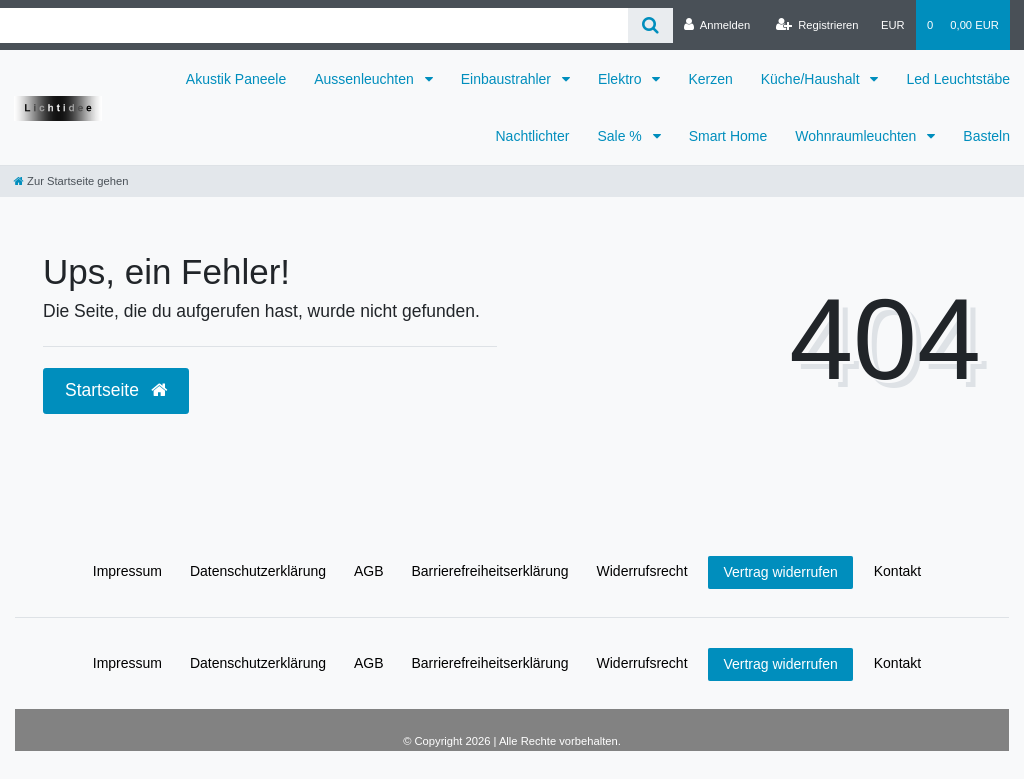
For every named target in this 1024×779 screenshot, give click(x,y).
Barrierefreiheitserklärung (489, 571)
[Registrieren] (816, 25)
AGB (369, 571)
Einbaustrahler (508, 79)
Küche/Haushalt (812, 79)
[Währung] (893, 25)
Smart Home (728, 136)
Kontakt (897, 571)
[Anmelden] (717, 25)
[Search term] (314, 25)
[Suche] (650, 25)
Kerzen (710, 79)
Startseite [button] (116, 390)
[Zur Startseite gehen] (71, 181)
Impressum (127, 571)
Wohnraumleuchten (857, 136)
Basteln (986, 136)
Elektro (621, 79)
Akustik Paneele (236, 79)
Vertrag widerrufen (780, 572)
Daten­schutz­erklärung (258, 571)
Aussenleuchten (366, 79)
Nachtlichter (533, 136)
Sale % (621, 136)
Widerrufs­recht (642, 571)
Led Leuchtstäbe (958, 79)
